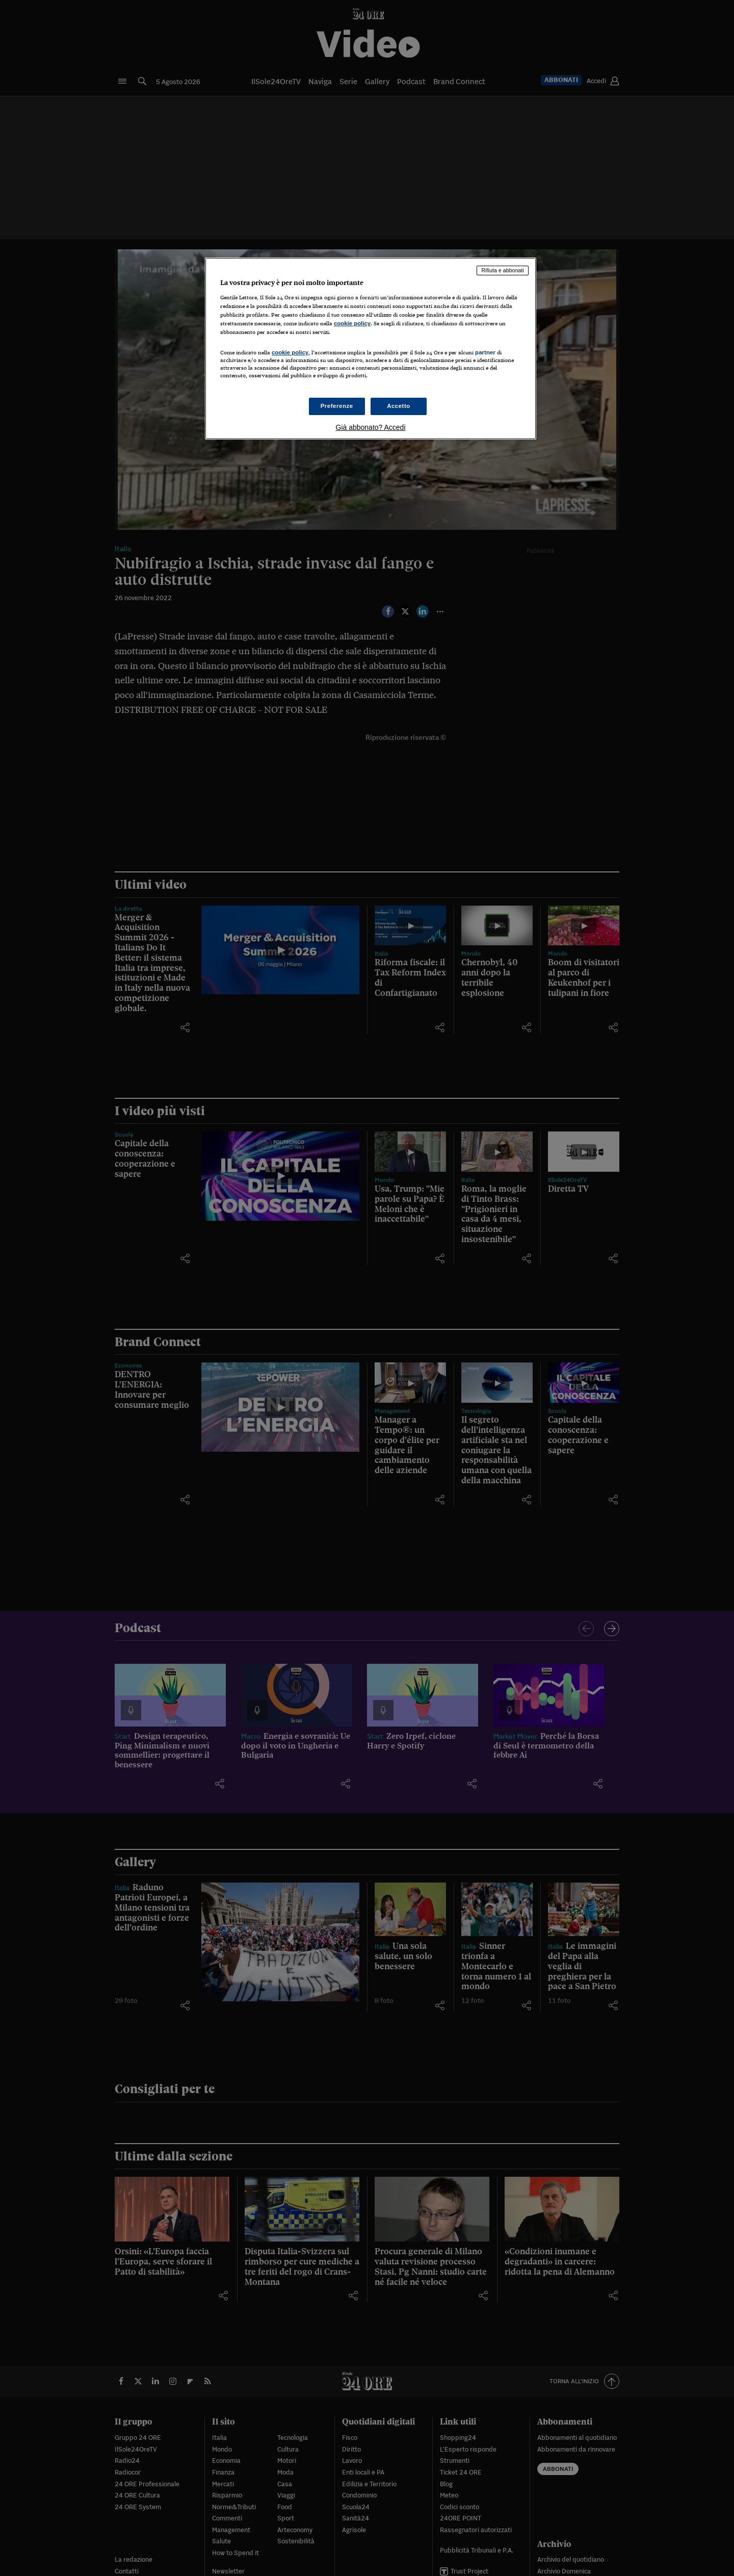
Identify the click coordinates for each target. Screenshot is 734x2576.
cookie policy (352, 323)
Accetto (398, 406)
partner (485, 352)
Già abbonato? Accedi (371, 427)
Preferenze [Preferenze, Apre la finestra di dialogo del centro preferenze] (337, 406)
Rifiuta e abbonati (502, 270)
